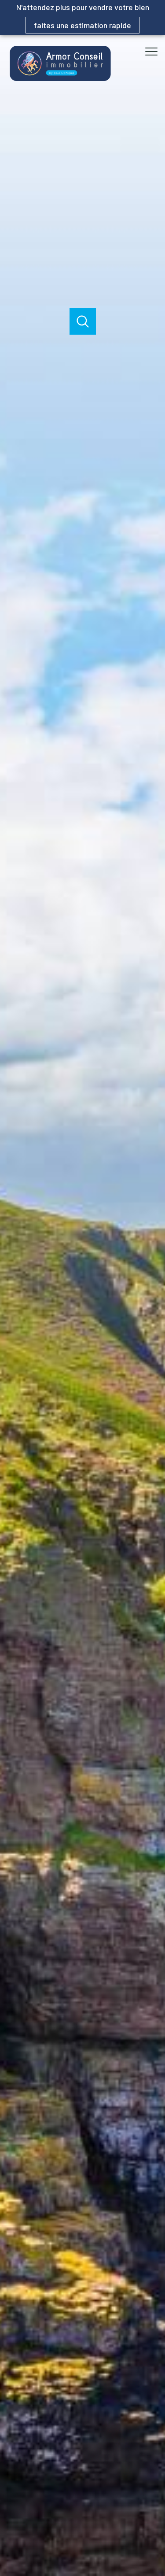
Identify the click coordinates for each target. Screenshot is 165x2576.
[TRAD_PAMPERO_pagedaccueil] (60, 79)
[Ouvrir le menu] (154, 52)
